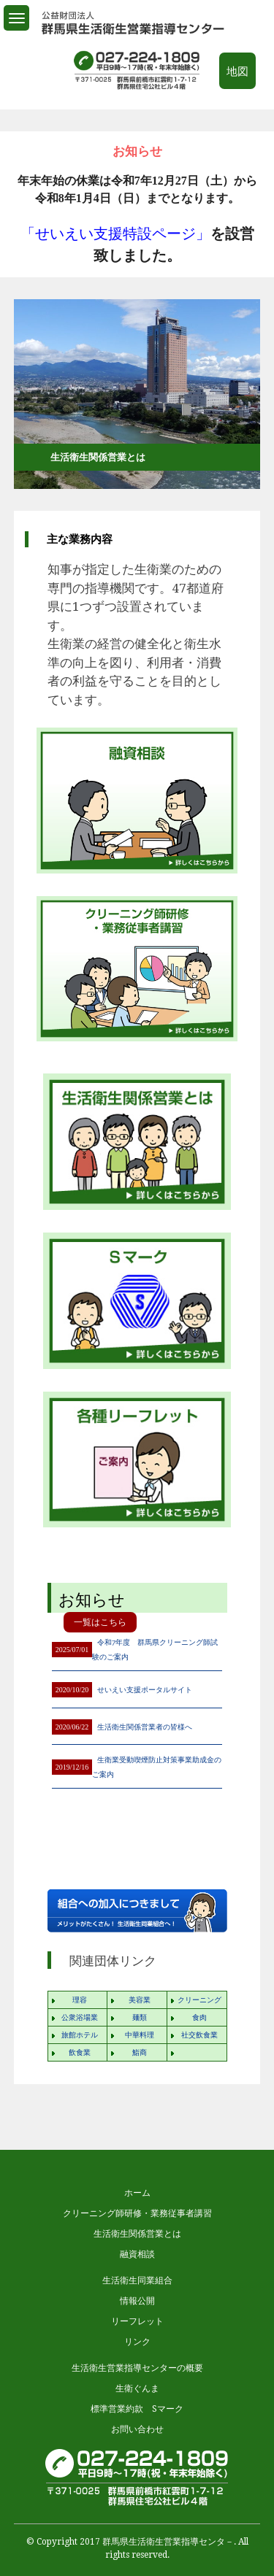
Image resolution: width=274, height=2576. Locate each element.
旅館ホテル (79, 2035)
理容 (79, 2000)
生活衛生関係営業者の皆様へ (144, 1727)
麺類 (139, 2017)
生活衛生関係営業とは (137, 2234)
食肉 (199, 2017)
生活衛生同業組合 (137, 2280)
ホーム (137, 2193)
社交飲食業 (199, 2035)
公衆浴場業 (79, 2017)
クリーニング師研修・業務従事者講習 (137, 2213)
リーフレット (137, 2321)
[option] (137, 219)
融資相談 (137, 2254)
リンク (137, 2342)
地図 (237, 71)
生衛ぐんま (137, 2388)
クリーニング (199, 2000)
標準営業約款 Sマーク (137, 2409)
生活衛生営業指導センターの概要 (137, 2368)
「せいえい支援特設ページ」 (115, 233)
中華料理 (139, 2035)
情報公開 (137, 2301)
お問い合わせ (137, 2429)
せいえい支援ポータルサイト (144, 1690)
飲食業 (80, 2052)
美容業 (140, 2000)
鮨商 (139, 2052)
